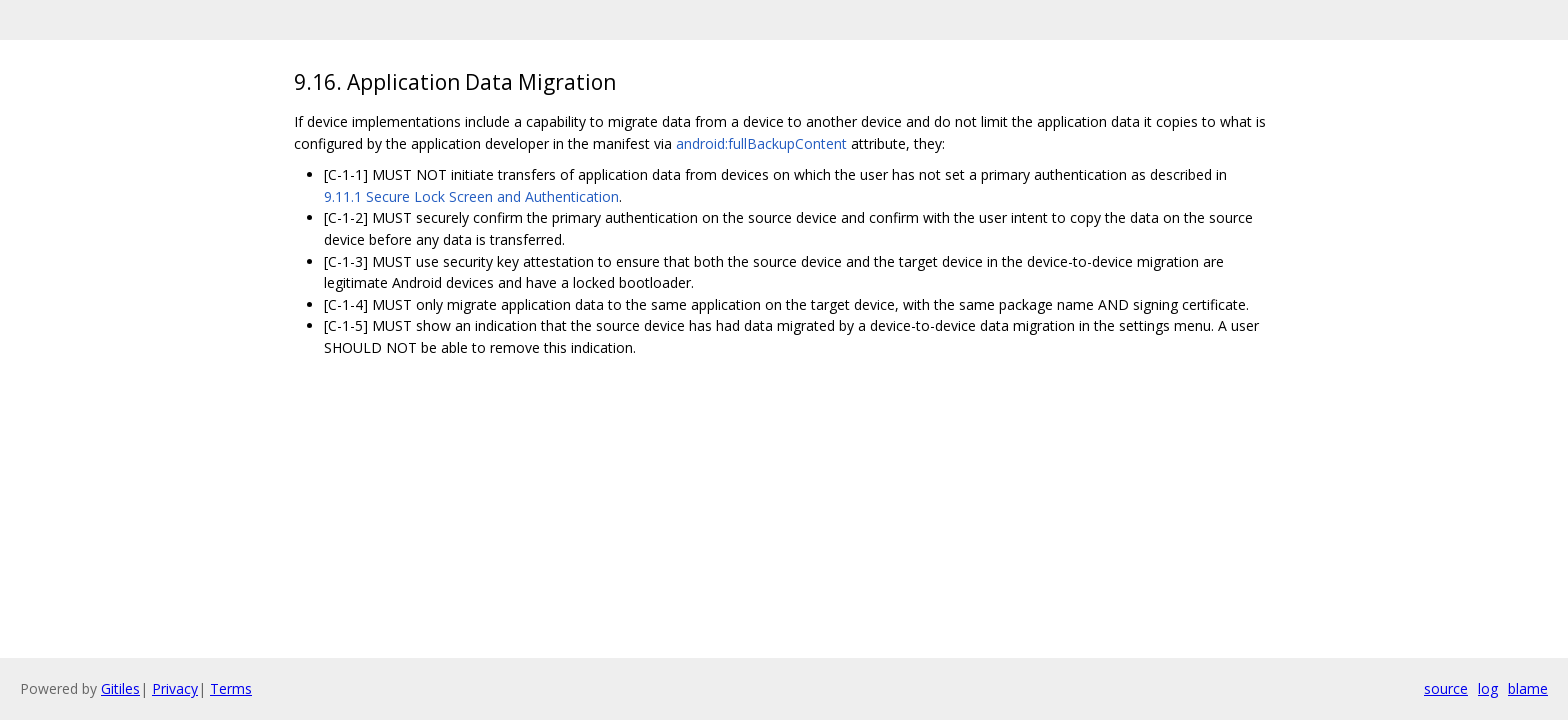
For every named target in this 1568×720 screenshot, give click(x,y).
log (1488, 688)
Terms (231, 688)
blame (1528, 688)
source (1446, 688)
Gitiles (120, 688)
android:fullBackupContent (761, 143)
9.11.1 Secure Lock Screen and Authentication (471, 196)
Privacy (175, 688)
